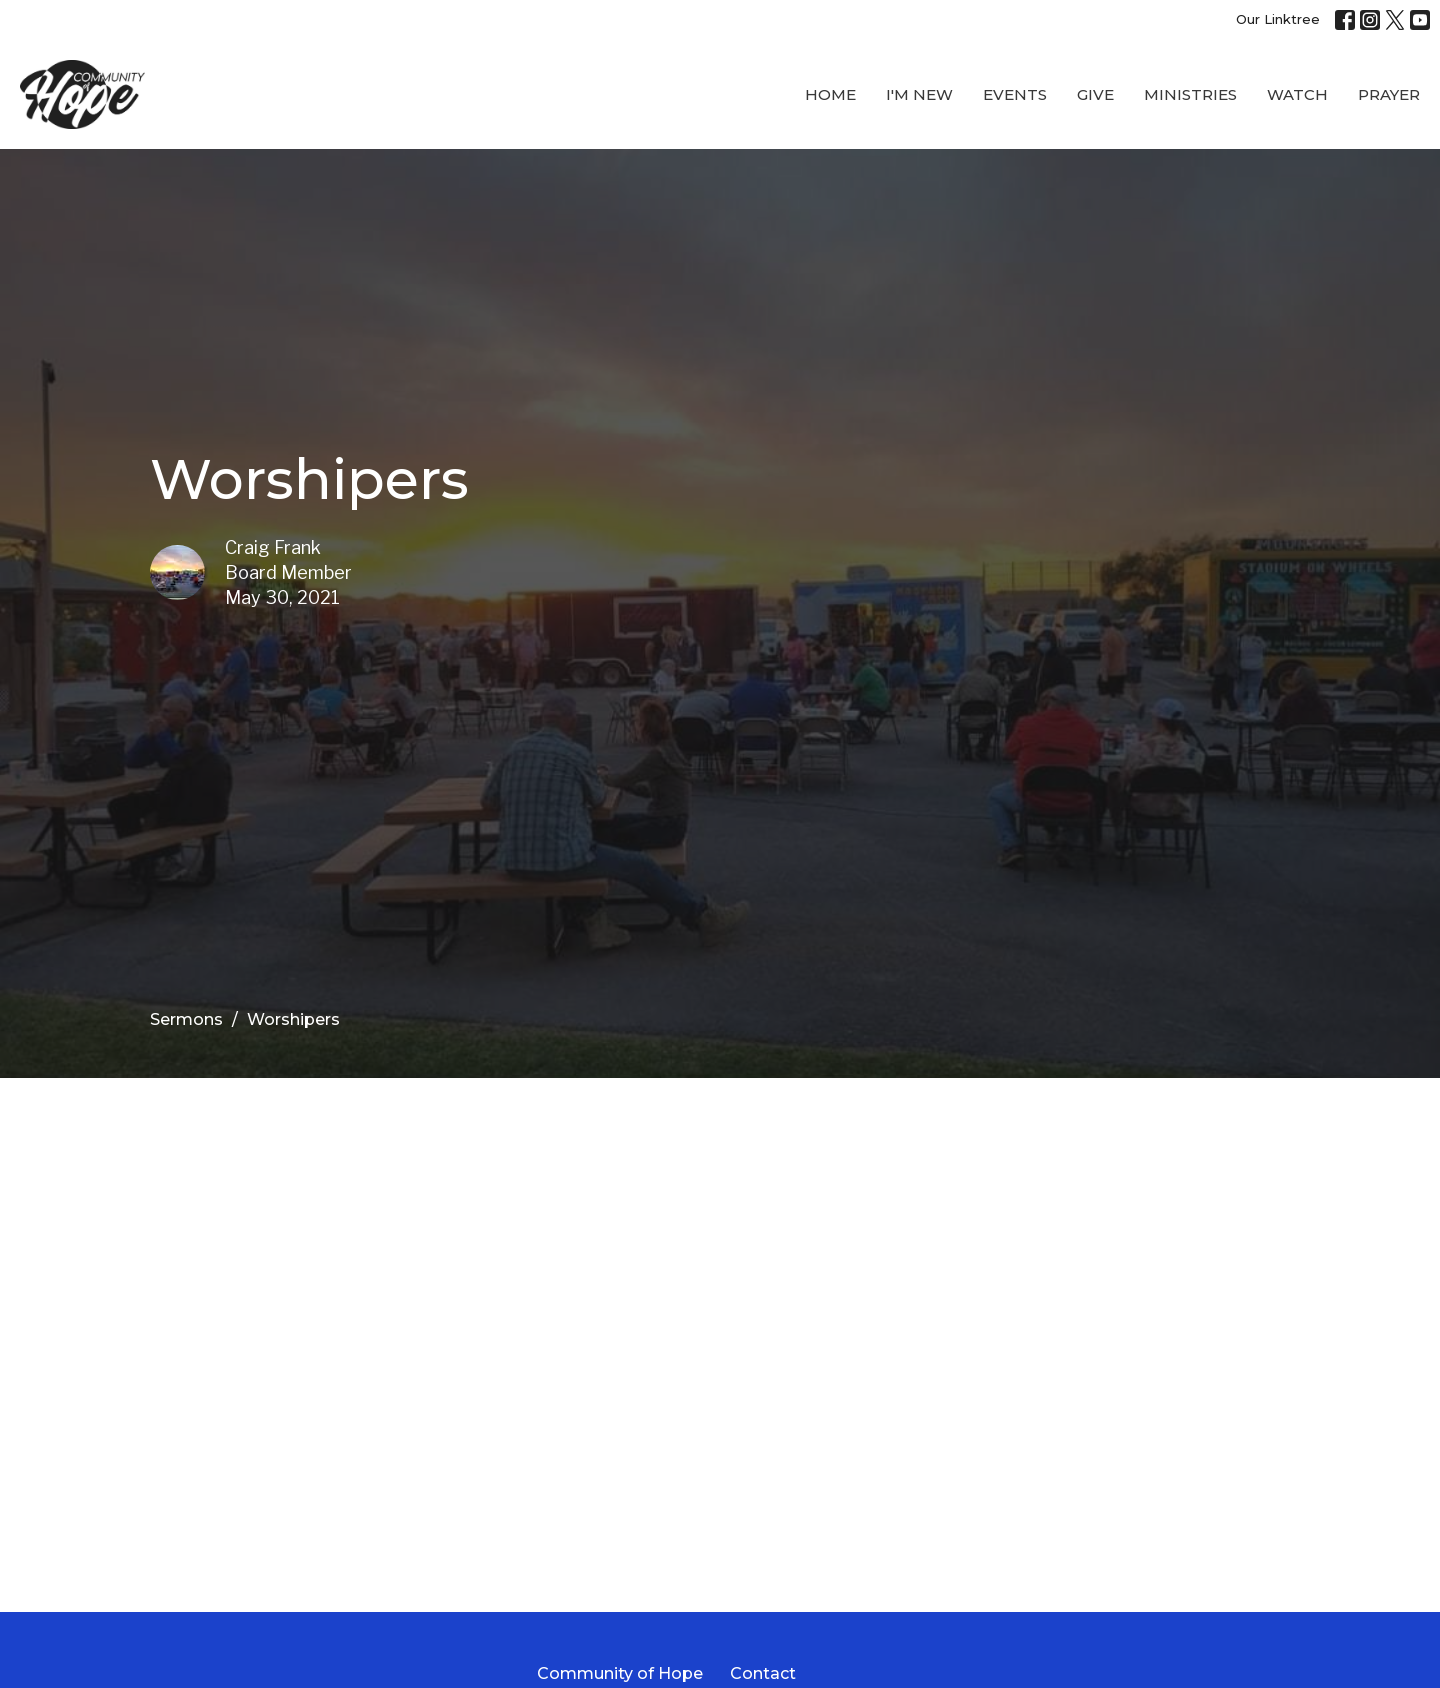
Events (1015, 94)
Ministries (1190, 94)
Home (830, 94)
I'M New (919, 94)
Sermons (186, 1019)
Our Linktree (1278, 19)
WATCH (1297, 94)
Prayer (1389, 94)
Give (1095, 94)
